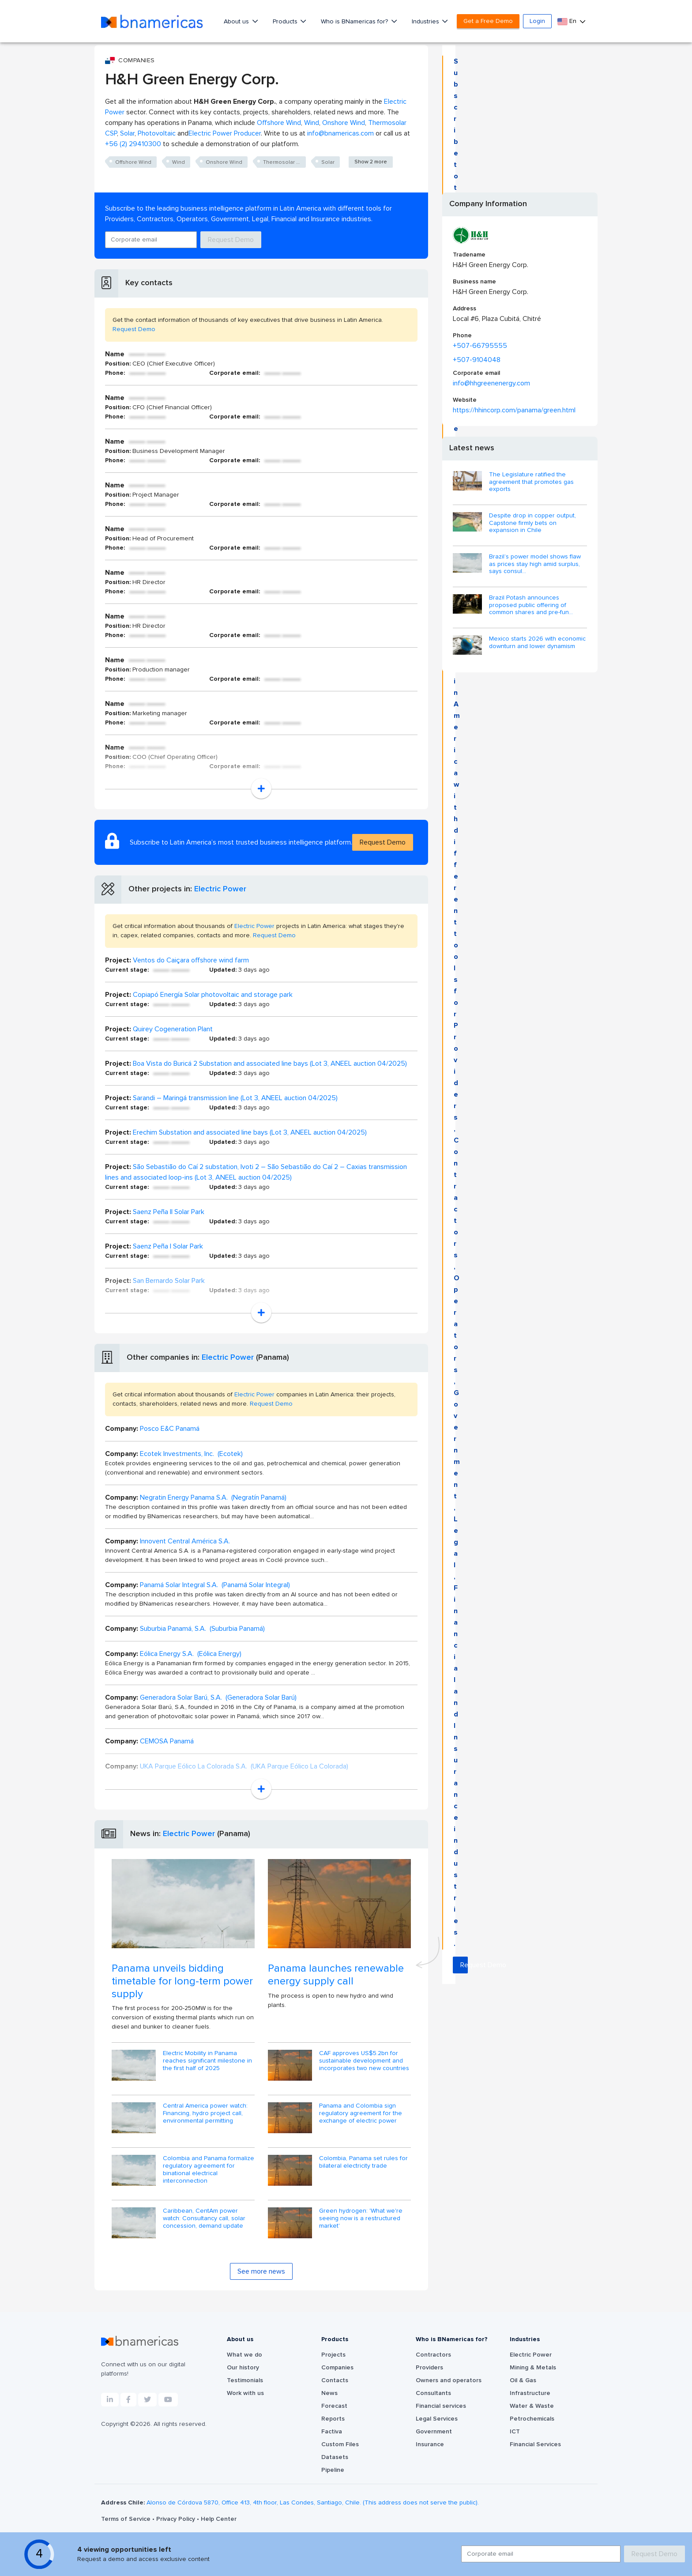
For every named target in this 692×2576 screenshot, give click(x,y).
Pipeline (332, 2470)
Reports (333, 2419)
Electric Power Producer (224, 133)
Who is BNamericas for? (355, 22)
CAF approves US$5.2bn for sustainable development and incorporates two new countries (364, 2060)
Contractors (433, 2355)
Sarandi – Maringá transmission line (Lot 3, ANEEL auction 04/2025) (235, 1097)
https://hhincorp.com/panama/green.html (514, 410)
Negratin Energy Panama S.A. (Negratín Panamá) (213, 1497)
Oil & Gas (523, 2380)
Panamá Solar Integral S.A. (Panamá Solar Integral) (215, 1584)
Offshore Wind (279, 122)
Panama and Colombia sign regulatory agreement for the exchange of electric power (360, 2113)
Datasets (334, 2457)
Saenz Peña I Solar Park (168, 1246)
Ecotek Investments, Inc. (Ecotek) (191, 1453)
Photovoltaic (157, 133)
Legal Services (437, 2419)
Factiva (331, 2432)
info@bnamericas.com (340, 133)
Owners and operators (448, 2380)
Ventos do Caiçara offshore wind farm (191, 960)
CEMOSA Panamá (167, 1741)
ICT (515, 2432)
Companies (337, 2368)
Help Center (219, 2519)
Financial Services (535, 2444)
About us (237, 22)
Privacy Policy (176, 2519)
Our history (243, 2368)
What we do (244, 2355)
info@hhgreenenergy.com (491, 383)
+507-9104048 (476, 359)
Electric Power (220, 889)
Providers (429, 2368)
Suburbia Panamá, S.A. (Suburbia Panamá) (202, 1628)
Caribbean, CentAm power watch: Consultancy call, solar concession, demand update (204, 2218)
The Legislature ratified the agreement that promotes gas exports (531, 482)
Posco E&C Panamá (169, 1428)
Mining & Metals (533, 2368)
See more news (261, 2271)
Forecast (334, 2406)
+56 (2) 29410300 (133, 143)
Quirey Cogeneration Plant (173, 1029)
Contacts (334, 2380)
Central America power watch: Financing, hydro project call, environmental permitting (205, 2113)
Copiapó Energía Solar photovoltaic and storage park (213, 994)
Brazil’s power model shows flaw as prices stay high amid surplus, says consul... (535, 564)
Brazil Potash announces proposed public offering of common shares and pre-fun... (531, 605)
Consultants (433, 2393)
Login (537, 21)
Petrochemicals (532, 2419)
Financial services (441, 2406)
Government (434, 2432)
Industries (426, 22)
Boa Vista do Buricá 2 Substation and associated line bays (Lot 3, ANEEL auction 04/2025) (270, 1063)
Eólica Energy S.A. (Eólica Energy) (190, 1653)
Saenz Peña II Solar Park (168, 1211)
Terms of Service (126, 2519)
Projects (333, 2355)
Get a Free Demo (488, 21)
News (329, 2393)
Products (286, 22)
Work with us (245, 2393)
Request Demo (231, 239)
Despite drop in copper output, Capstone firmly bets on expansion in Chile (532, 523)
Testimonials (245, 2380)
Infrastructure (530, 2393)
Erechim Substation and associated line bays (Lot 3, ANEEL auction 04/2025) (250, 1132)
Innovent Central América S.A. (185, 1541)
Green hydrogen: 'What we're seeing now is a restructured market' (360, 2218)
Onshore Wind (343, 122)
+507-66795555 (480, 345)
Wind (311, 122)
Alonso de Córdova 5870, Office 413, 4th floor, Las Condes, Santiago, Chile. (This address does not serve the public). (313, 2503)
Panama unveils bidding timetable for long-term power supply (182, 1981)
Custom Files (340, 2444)
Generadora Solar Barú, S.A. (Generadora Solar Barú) (218, 1697)
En (567, 21)
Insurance (430, 2444)
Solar (127, 133)
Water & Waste (532, 2406)
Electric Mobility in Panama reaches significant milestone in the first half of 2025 (207, 2060)
